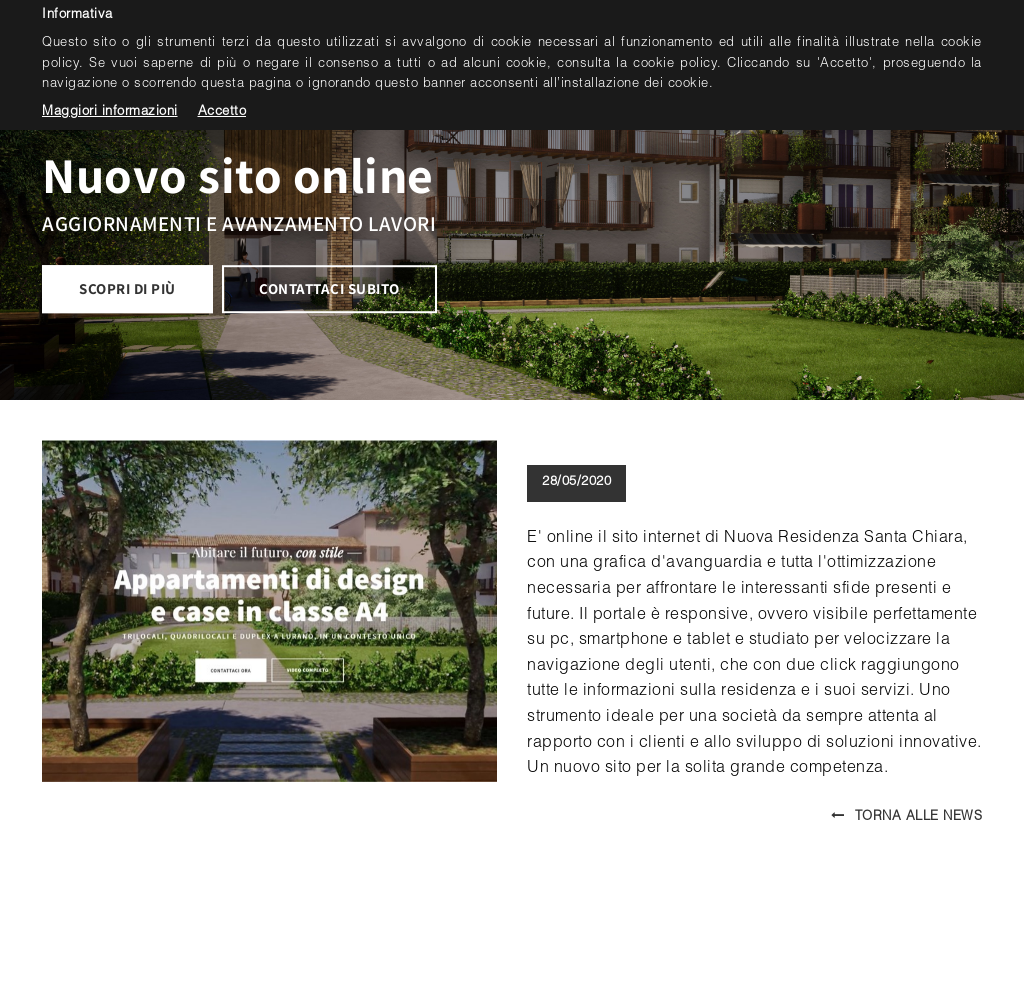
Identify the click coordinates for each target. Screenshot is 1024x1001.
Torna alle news (906, 817)
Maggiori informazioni (110, 112)
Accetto (222, 112)
